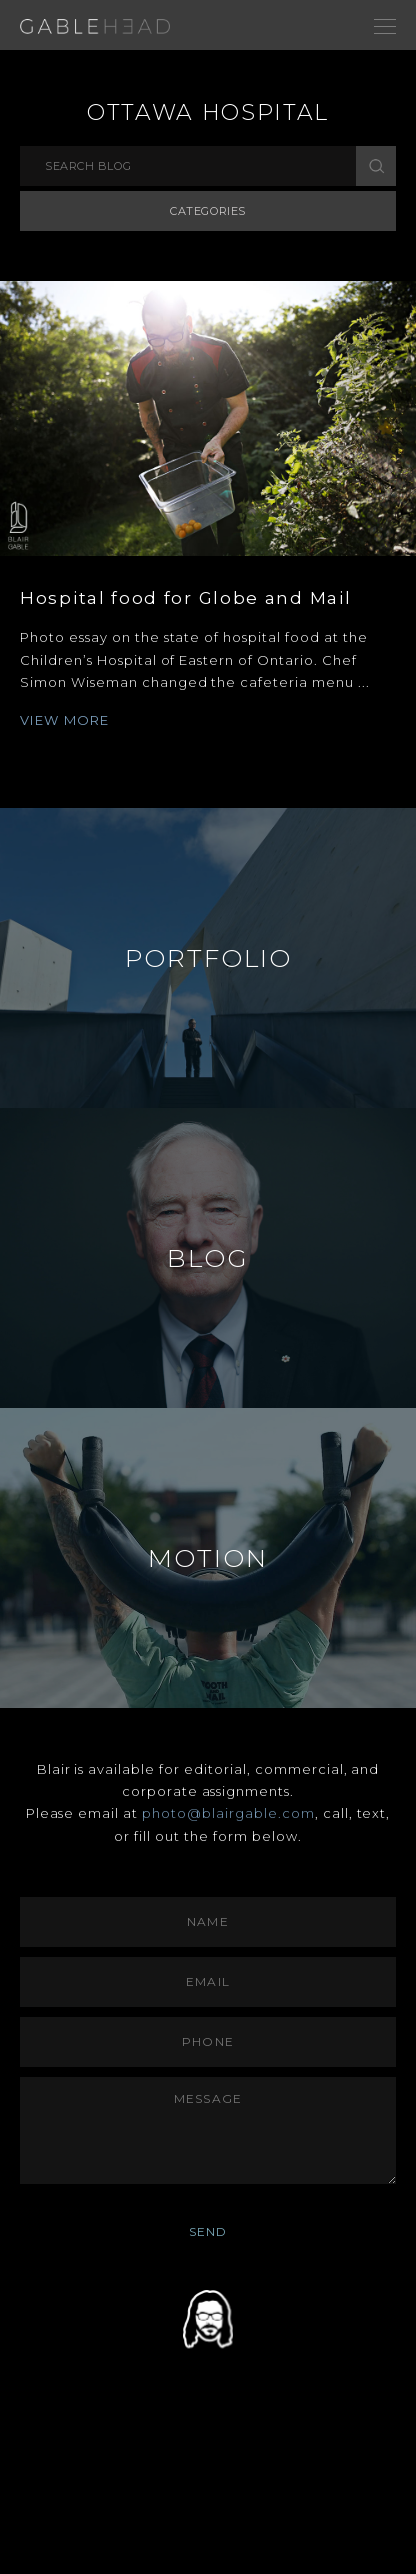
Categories (208, 211)
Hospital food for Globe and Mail (185, 598)
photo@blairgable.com (228, 1813)
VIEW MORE (65, 720)
